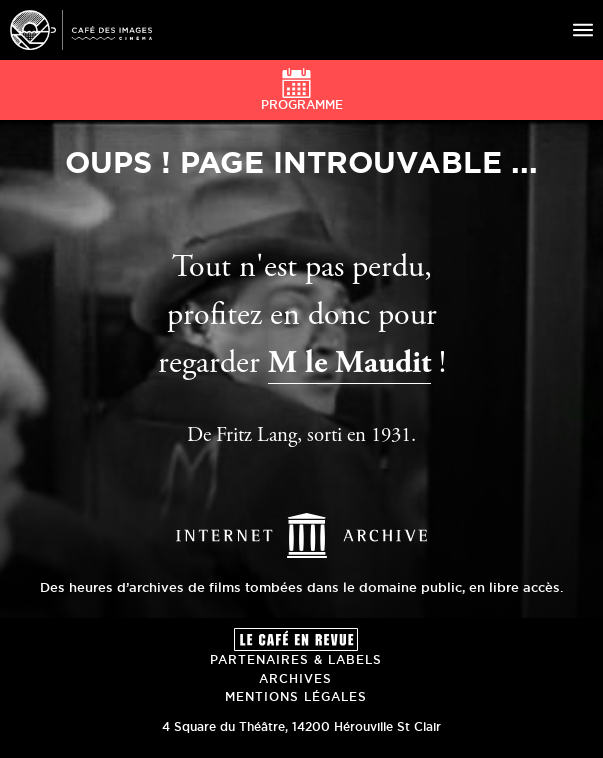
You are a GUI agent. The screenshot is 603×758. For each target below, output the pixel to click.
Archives (295, 678)
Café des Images (81, 30)
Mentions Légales (296, 696)
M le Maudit (349, 365)
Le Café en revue (296, 639)
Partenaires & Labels (296, 659)
